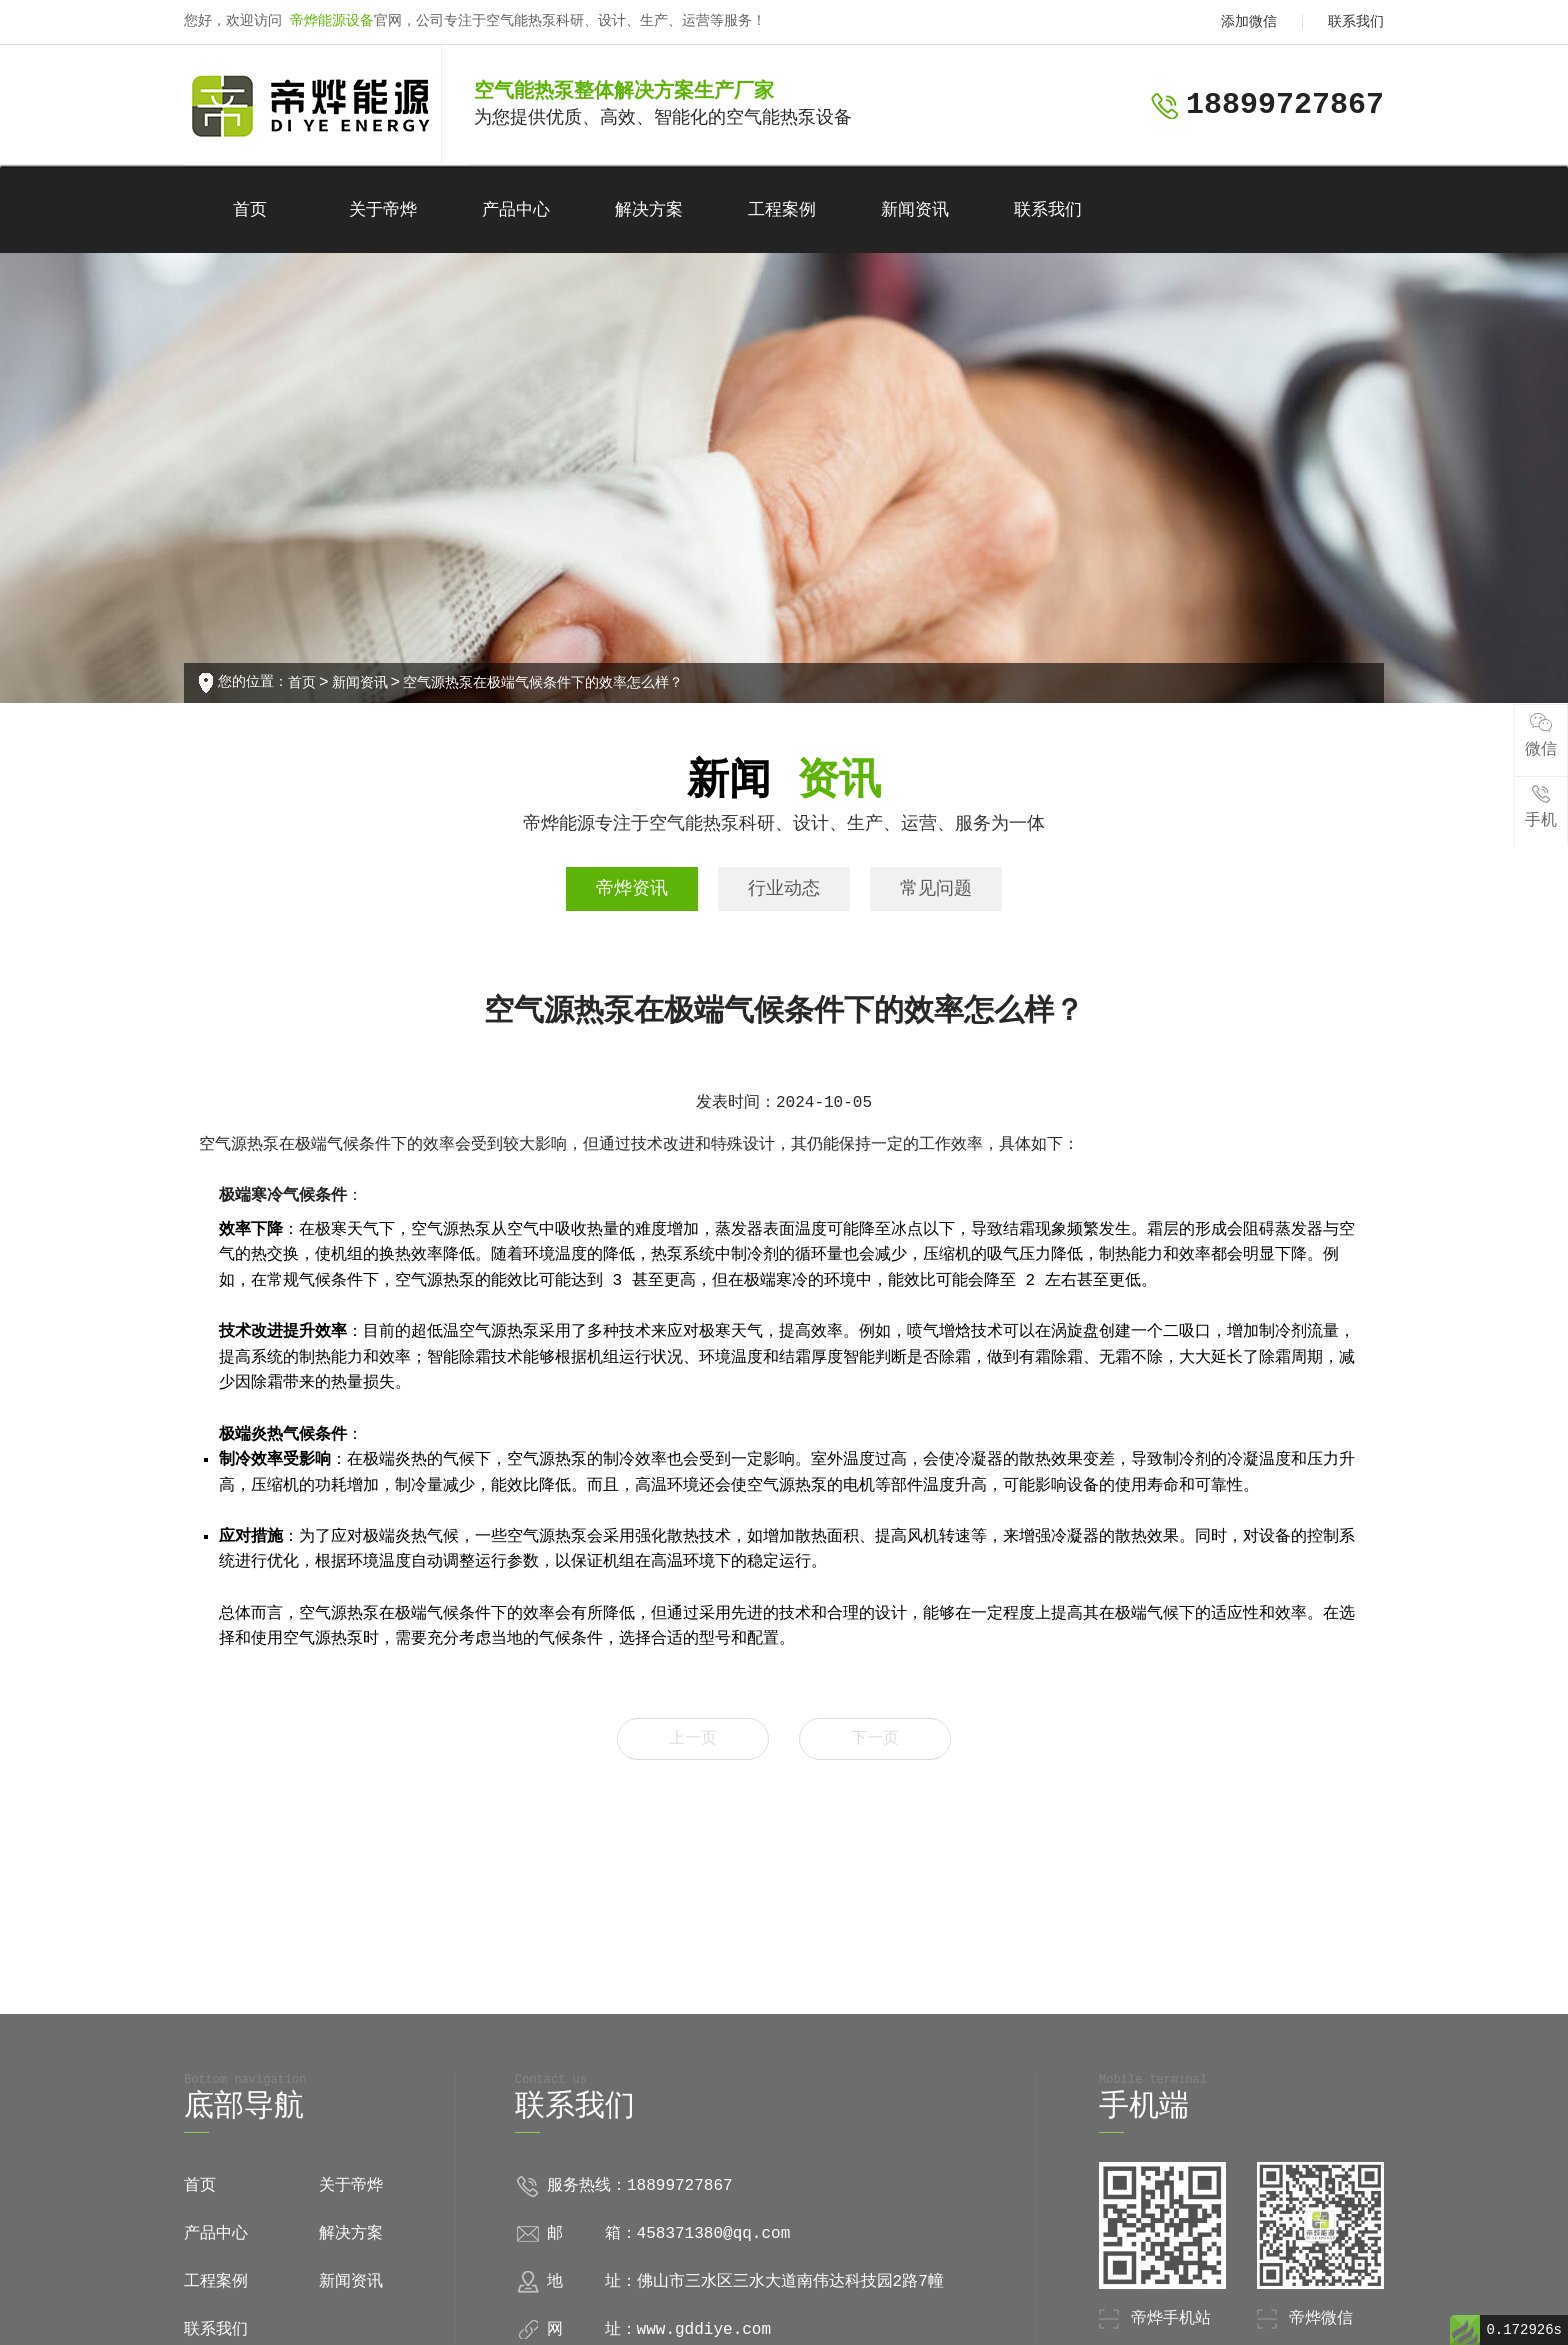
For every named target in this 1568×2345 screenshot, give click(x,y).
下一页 (875, 1739)
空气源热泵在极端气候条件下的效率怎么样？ (543, 683)
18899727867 (1285, 105)
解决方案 (649, 210)
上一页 (693, 1739)
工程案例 (782, 210)
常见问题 (936, 889)
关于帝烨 (383, 210)
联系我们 (1356, 22)
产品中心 (516, 210)
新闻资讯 (915, 210)
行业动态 (784, 889)
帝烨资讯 (632, 889)
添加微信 (1249, 22)
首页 (250, 210)
